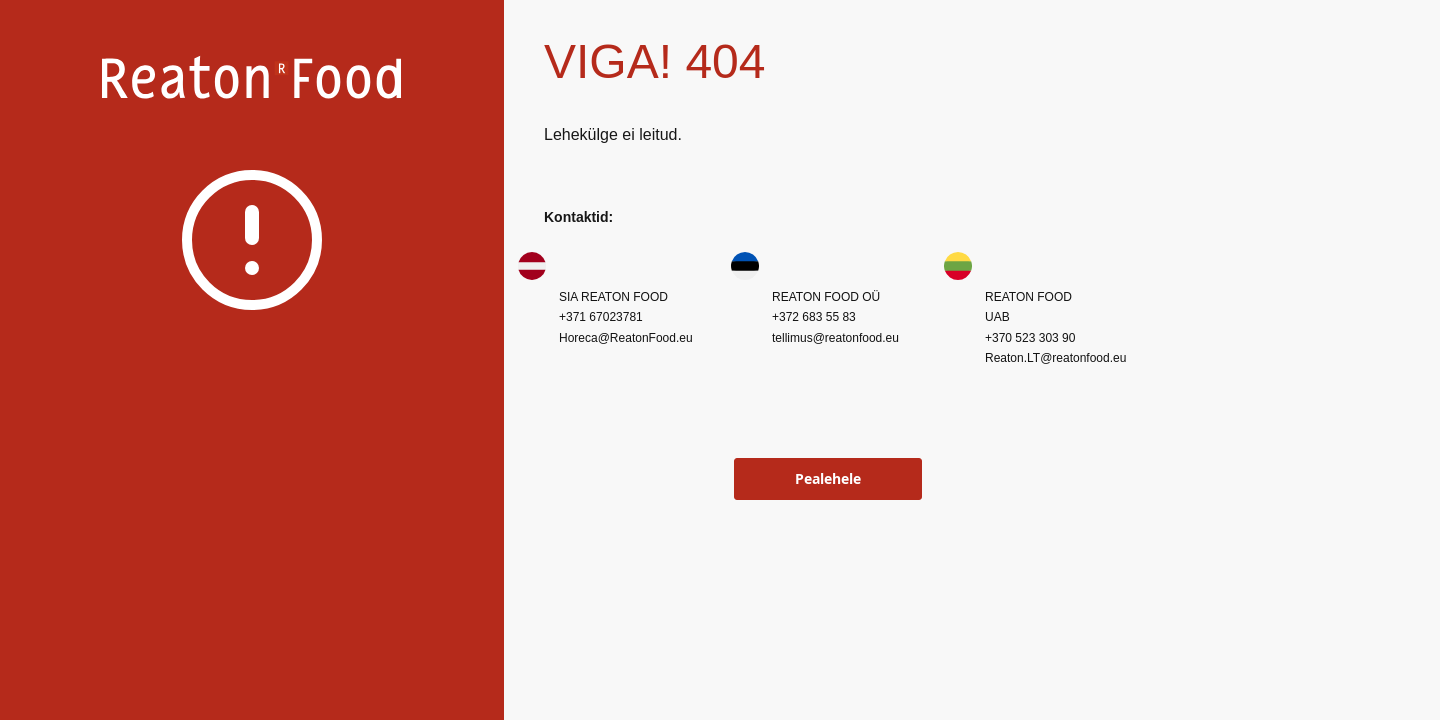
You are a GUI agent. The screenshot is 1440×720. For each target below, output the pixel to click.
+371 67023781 (601, 317)
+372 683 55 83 (814, 317)
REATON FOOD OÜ (826, 297)
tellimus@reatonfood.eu (835, 338)
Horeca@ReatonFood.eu (626, 338)
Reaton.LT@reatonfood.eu (1055, 358)
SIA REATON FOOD (613, 297)
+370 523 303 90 (1030, 338)
